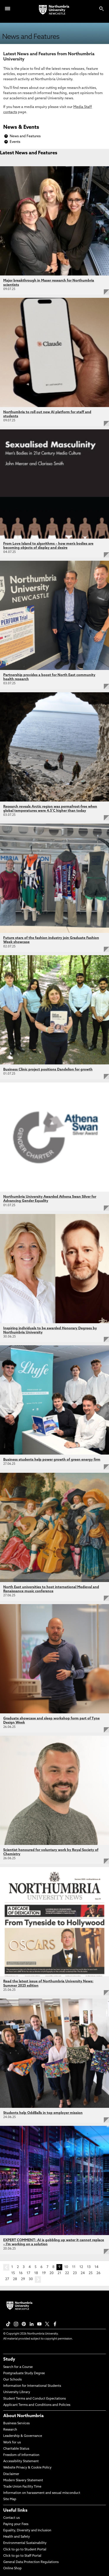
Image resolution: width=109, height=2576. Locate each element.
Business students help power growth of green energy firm (51, 1460)
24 (83, 2273)
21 (59, 2273)
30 (31, 2279)
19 (44, 2273)
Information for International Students (32, 2386)
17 (28, 2273)
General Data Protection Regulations (31, 2562)
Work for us (12, 2442)
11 (73, 2267)
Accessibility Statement (21, 2461)
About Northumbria (23, 2416)
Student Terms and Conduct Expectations (34, 2398)
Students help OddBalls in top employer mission (43, 2113)
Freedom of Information (21, 2455)
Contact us (11, 2518)
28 (15, 2279)
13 (89, 2267)
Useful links (15, 2510)
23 (75, 2273)
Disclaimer (11, 2474)
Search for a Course (18, 2367)
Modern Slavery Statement (23, 2480)
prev (6, 2267)
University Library (16, 2392)
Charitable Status (16, 2449)
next (38, 2279)
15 (13, 2273)
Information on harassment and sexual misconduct (41, 2493)
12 (81, 2267)
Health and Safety (16, 2537)
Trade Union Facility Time (22, 2486)
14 (96, 2267)
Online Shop (12, 2568)
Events (15, 142)
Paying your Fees (15, 2524)
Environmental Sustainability (24, 2543)
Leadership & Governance (22, 2436)
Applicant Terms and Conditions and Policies (36, 2405)
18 (36, 2273)
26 (98, 2273)
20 (52, 2273)
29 (23, 2279)
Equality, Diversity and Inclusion (27, 2530)
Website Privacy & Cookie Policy (27, 2467)
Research (10, 2429)
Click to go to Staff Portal (22, 2556)
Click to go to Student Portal (24, 2549)
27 (7, 2279)
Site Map (9, 2499)
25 (91, 2273)
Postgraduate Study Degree (24, 2373)
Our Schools (12, 2379)
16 (21, 2273)
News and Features (25, 136)
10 (66, 2267)
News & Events (21, 127)
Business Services (16, 2423)
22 (67, 2273)
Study (9, 2359)
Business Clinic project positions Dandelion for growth (48, 1069)
